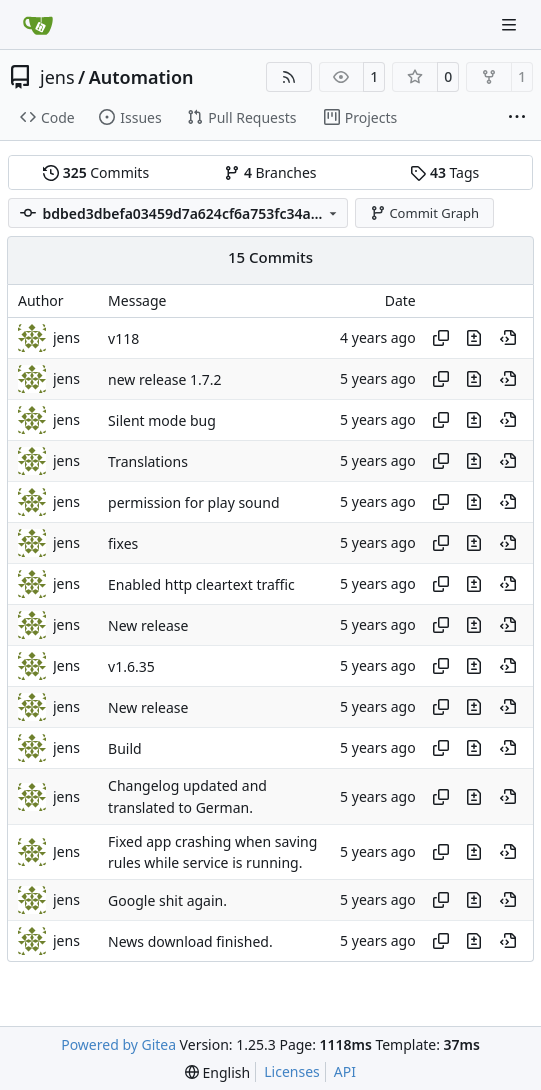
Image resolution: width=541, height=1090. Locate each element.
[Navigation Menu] (511, 24)
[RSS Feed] (289, 77)
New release (148, 625)
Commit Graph (424, 213)
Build (125, 748)
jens (57, 77)
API (345, 1071)
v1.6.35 (131, 666)
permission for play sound (193, 502)
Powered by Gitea (118, 1044)
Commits (96, 172)
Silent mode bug (162, 420)
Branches (270, 172)
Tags (444, 172)
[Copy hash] (441, 338)
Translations (148, 461)
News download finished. (190, 941)
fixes (123, 543)
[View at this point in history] (508, 338)
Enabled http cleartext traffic (201, 584)
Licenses (292, 1071)
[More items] (517, 118)
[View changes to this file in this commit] (474, 338)
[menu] (217, 1072)
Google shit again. (167, 900)
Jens (66, 665)
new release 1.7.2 (164, 379)
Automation (141, 77)
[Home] (38, 25)
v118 (123, 338)
